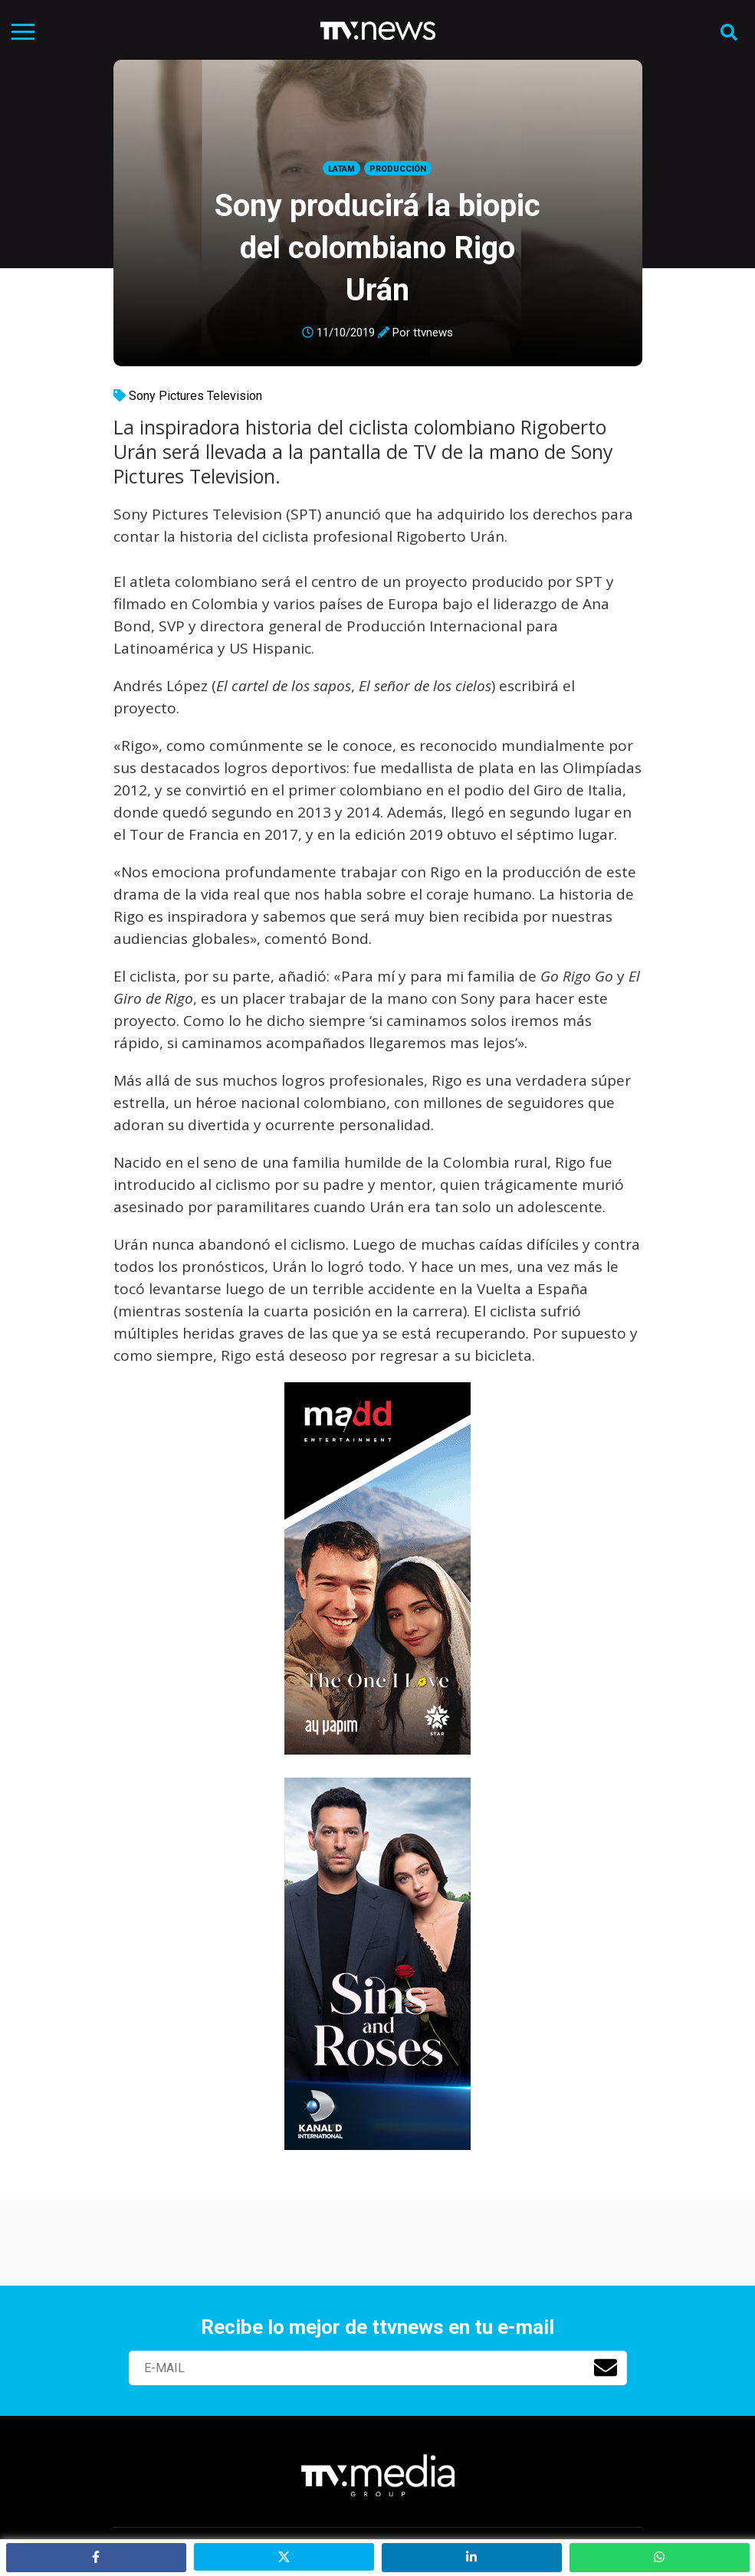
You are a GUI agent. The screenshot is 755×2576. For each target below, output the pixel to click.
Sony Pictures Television (195, 395)
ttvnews (433, 332)
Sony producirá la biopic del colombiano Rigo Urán (377, 248)
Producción (397, 169)
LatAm (341, 169)
